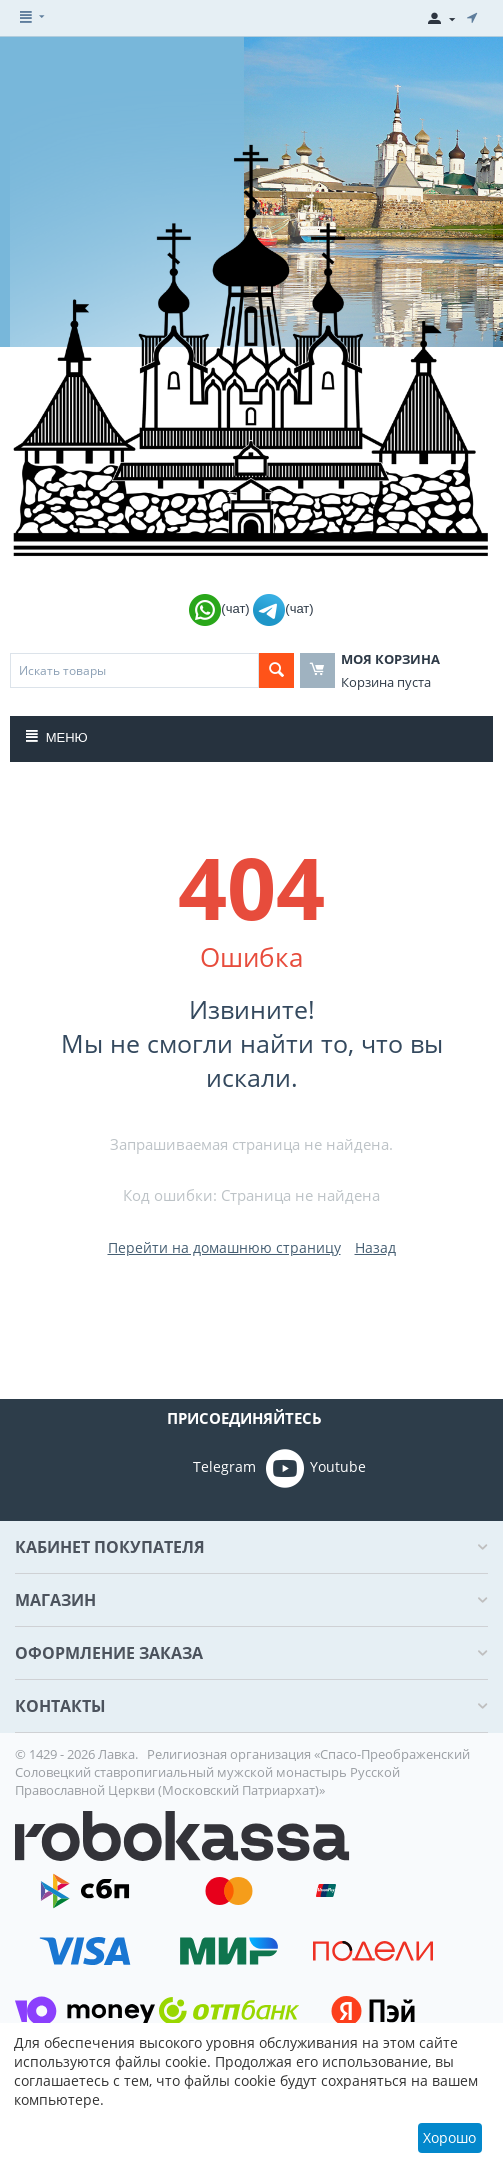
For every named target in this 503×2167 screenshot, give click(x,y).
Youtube (316, 1468)
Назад (375, 1247)
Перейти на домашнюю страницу (224, 1247)
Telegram (196, 1468)
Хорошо (449, 2137)
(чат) (221, 608)
